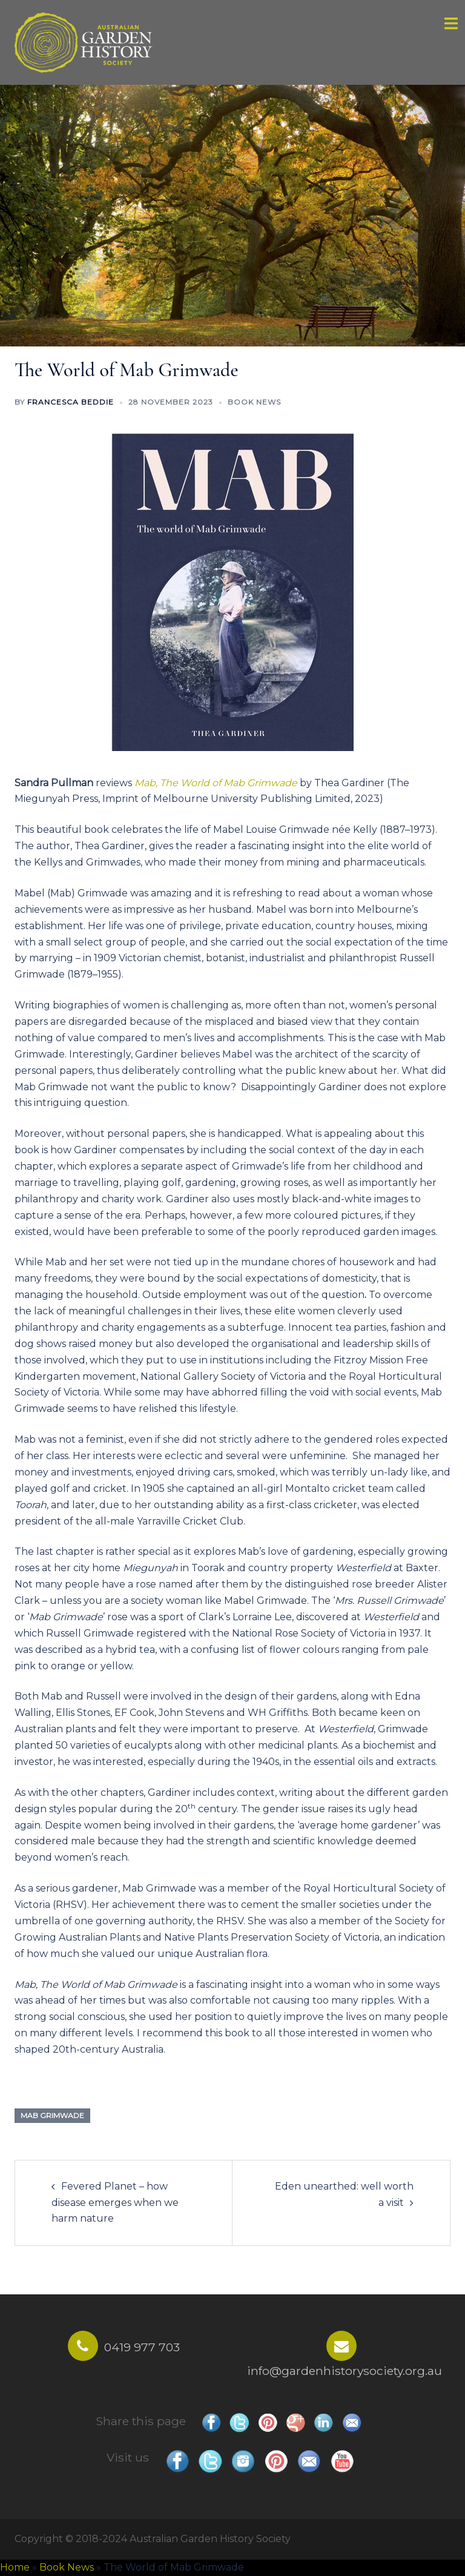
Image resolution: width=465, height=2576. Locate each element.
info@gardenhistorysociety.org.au (344, 2370)
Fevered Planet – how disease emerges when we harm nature (115, 2202)
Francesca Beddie (70, 401)
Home (15, 2567)
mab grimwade (52, 2115)
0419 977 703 (142, 2347)
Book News (254, 401)
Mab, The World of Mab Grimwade (215, 783)
